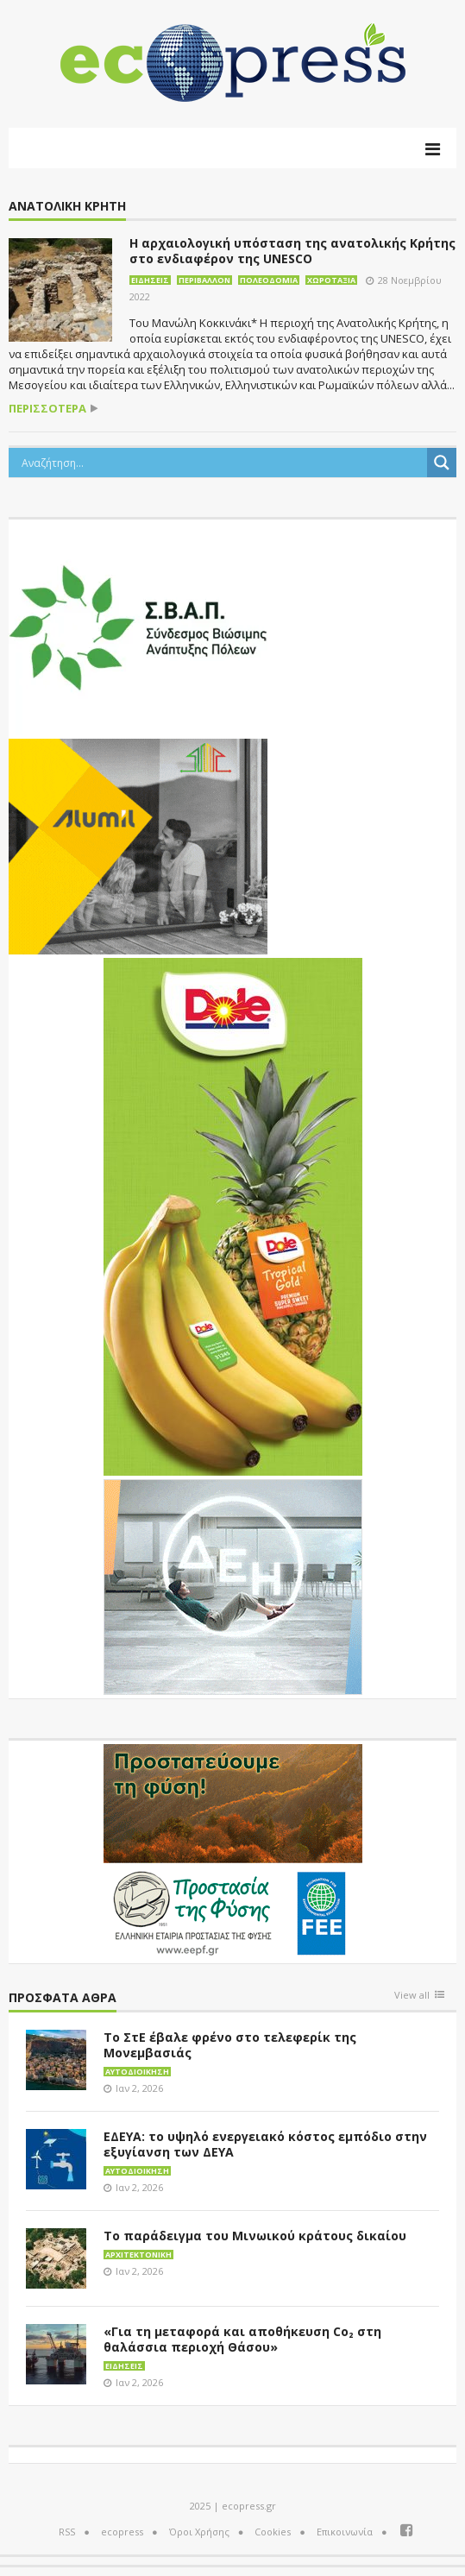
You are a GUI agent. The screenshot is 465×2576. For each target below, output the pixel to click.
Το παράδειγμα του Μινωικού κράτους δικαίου (255, 2235)
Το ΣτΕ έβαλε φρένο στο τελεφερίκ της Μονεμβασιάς (230, 2045)
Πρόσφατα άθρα (62, 1998)
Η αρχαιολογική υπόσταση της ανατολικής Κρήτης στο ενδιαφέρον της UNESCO (292, 251)
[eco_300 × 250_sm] (138, 845)
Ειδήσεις (150, 280)
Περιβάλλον (204, 280)
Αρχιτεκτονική (138, 2254)
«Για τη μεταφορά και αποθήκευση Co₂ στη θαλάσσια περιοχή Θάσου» (242, 2339)
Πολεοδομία (269, 280)
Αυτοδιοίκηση (137, 2071)
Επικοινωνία (345, 2531)
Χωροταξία (331, 280)
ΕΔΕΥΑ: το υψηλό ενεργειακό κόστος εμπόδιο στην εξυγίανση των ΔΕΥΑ (265, 2144)
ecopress (122, 2531)
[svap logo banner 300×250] (138, 625)
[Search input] (222, 462)
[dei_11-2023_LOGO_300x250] (233, 1585)
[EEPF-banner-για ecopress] (233, 1850)
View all (412, 1995)
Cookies (272, 2531)
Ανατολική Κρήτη (67, 206)
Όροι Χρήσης (199, 2531)
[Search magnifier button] (441, 462)
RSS (67, 2531)
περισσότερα (47, 408)
